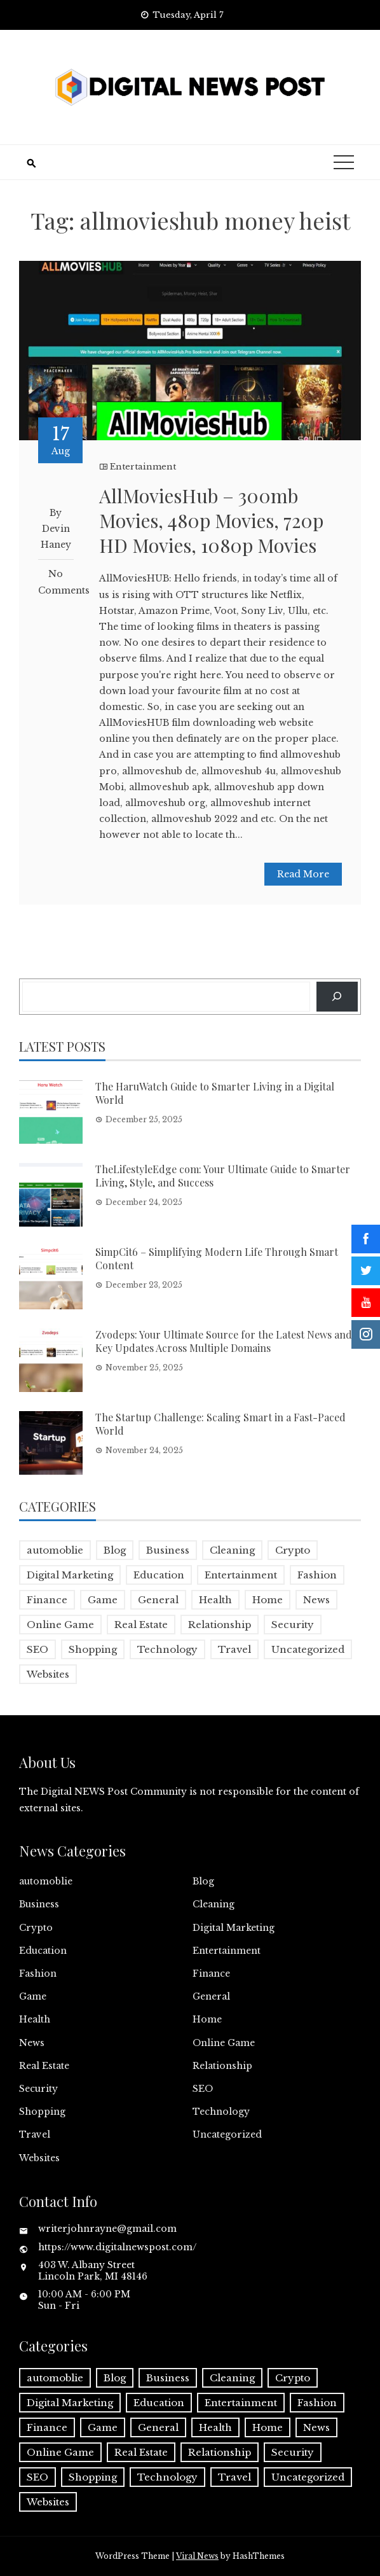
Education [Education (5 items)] (158, 1575)
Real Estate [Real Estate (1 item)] (141, 1625)
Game (32, 1996)
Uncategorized (227, 2134)
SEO (203, 2088)
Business (39, 1904)
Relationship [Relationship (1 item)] (219, 1625)
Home (207, 2019)
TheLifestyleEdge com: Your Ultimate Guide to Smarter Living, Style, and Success (222, 1175)
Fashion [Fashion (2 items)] (317, 1575)
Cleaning (213, 1904)
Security (38, 2088)
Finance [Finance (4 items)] (47, 1600)
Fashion (38, 1973)
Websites (39, 2158)
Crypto (36, 1927)
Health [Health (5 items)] (215, 1600)
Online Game (224, 2043)
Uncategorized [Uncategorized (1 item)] (307, 1649)
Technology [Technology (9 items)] (167, 1649)
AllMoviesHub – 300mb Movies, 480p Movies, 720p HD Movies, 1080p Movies (211, 520)
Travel (34, 2134)
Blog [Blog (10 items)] (115, 1550)
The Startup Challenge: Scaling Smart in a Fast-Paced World (220, 1423)
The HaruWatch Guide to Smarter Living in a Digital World (214, 1093)
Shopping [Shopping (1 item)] (93, 1649)
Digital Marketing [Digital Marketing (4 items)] (70, 1575)
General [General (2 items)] (158, 1600)
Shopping (42, 2111)
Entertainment (143, 466)
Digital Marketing (234, 1927)
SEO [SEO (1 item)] (37, 1649)
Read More (303, 874)
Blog (203, 1881)
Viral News (197, 2556)
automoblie (45, 1881)
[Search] (337, 997)
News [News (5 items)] (316, 1600)
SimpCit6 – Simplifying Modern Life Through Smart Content (216, 1258)
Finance (211, 1973)
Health (34, 2019)
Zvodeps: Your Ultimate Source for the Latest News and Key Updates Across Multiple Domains (223, 1341)
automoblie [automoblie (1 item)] (55, 1550)
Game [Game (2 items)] (103, 1600)
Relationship (222, 2065)
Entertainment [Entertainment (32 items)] (241, 1575)
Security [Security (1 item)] (292, 1625)
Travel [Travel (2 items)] (234, 1649)
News (31, 2043)
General (211, 1996)
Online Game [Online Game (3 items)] (60, 1625)
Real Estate (44, 2065)
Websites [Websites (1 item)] (48, 1674)
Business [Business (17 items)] (167, 1550)
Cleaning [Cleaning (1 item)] (232, 1550)
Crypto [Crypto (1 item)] (292, 1550)
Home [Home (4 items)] (267, 1600)
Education (43, 1950)
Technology (221, 2111)
